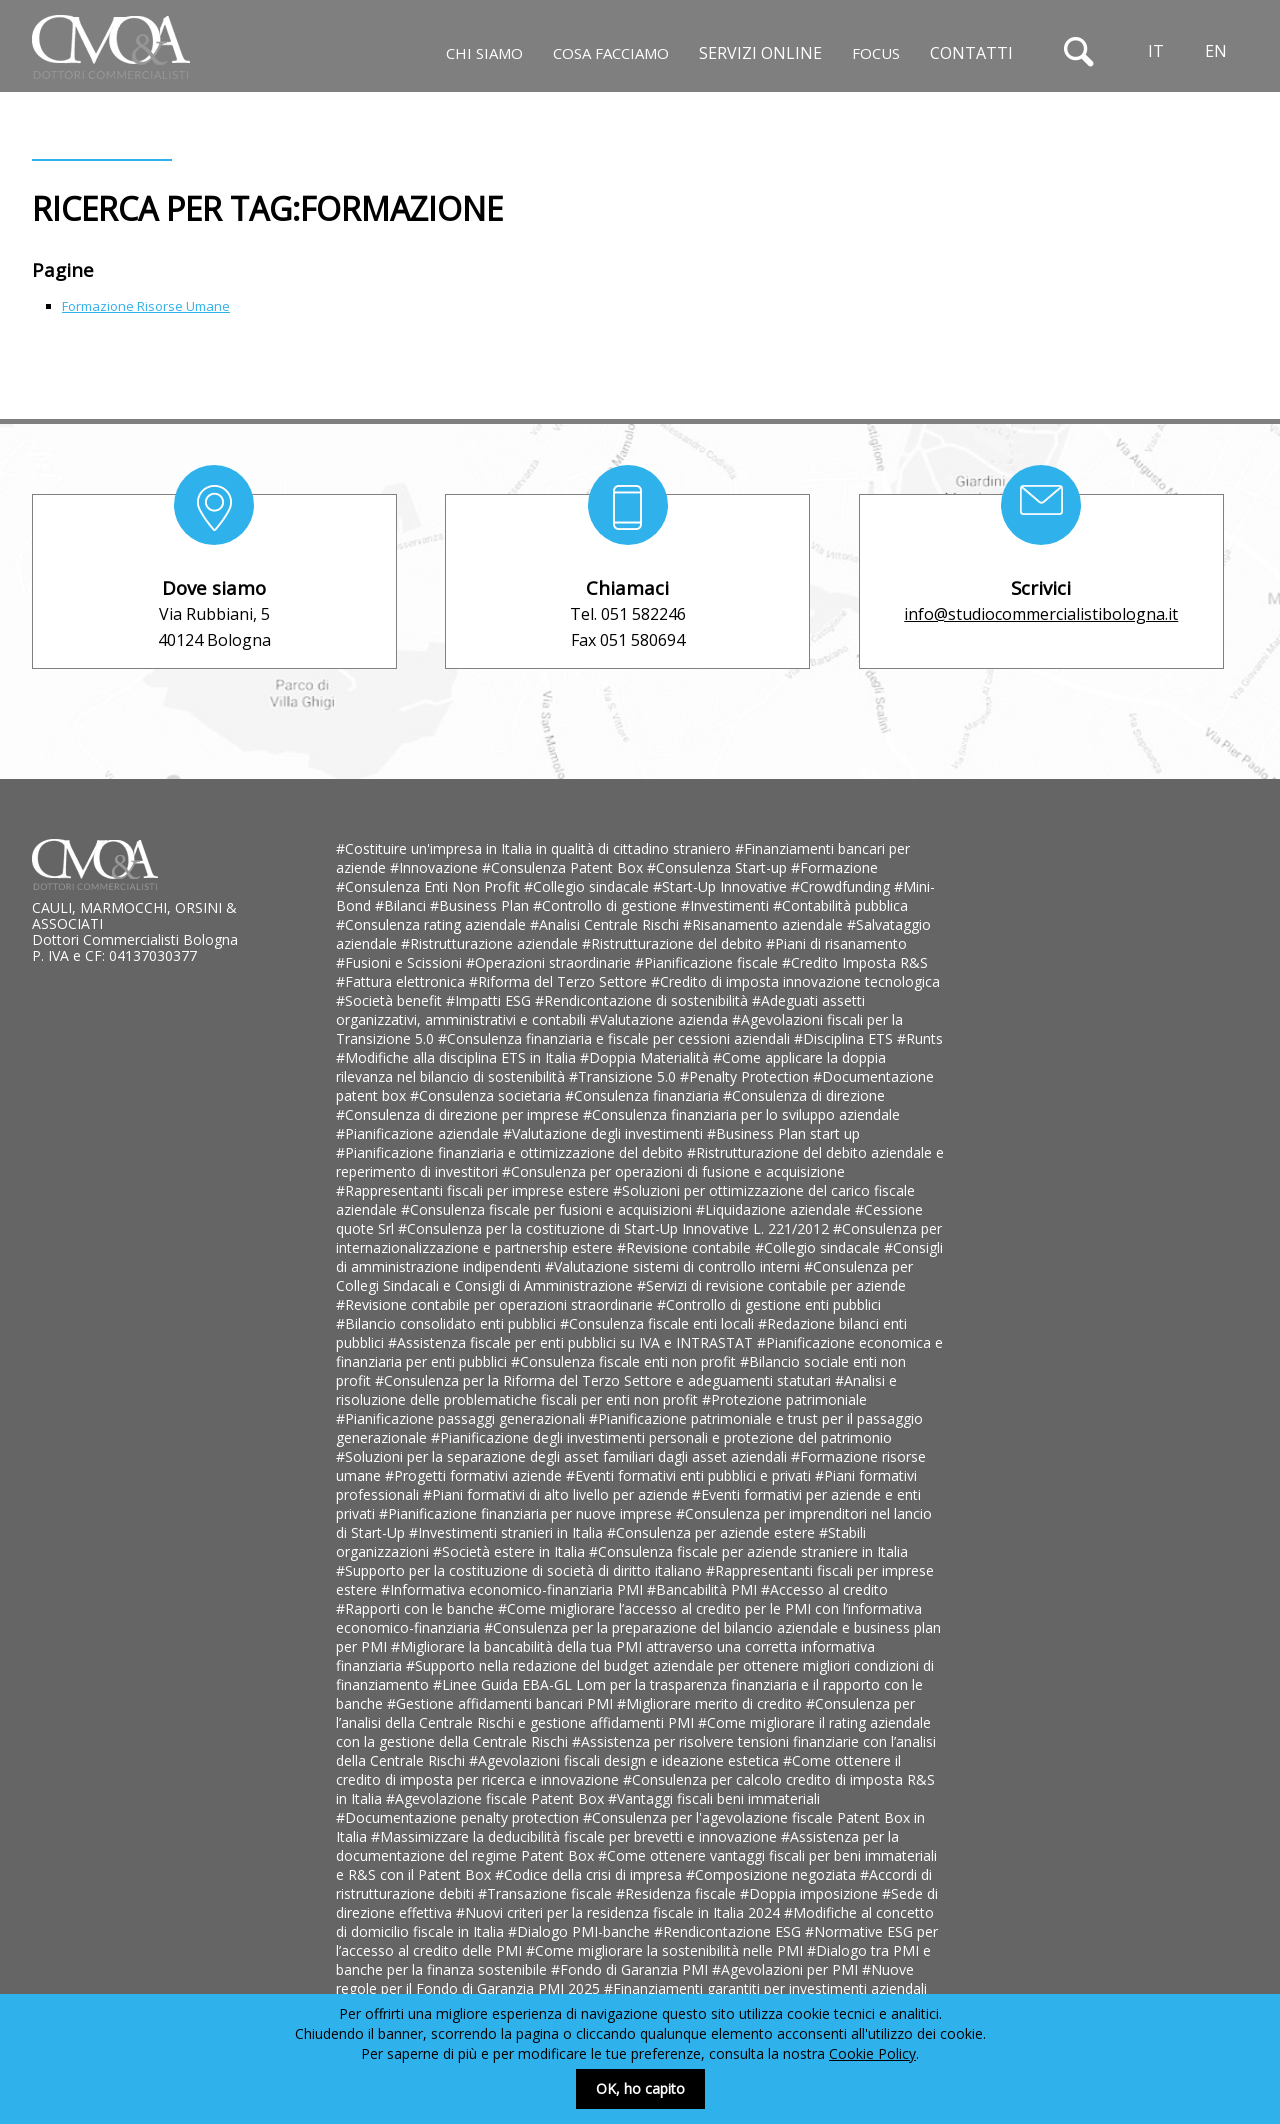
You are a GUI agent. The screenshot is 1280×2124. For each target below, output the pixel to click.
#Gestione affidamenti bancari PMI (502, 1703)
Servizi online (760, 53)
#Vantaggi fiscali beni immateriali (714, 1798)
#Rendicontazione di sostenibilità (643, 1000)
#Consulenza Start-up (719, 867)
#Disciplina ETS (845, 1038)
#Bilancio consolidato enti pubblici (448, 1323)
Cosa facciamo (611, 53)
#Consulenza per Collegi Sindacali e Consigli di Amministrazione (624, 1276)
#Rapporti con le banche (417, 1608)
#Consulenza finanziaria (644, 1095)
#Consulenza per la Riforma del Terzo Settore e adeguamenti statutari (605, 1380)
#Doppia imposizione (811, 1893)
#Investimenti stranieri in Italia (508, 1532)
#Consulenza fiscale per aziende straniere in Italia (748, 1551)
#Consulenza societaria (487, 1095)
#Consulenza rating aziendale (433, 924)
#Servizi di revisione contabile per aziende (771, 1285)
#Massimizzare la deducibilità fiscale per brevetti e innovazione (576, 1836)
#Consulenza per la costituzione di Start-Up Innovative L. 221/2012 (615, 1228)
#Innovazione (436, 867)
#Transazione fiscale (547, 1893)
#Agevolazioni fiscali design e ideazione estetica (626, 1760)
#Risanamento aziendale (765, 924)
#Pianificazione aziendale (419, 1133)
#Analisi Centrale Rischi (606, 924)
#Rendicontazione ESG (729, 1931)
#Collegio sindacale (588, 886)
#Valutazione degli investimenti (605, 1133)
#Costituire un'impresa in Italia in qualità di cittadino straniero (535, 848)
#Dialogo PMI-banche (581, 1931)
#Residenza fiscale (678, 1893)
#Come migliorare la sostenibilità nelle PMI (666, 1950)
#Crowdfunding (842, 886)
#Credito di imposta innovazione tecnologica (795, 981)
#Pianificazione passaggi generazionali (462, 1418)
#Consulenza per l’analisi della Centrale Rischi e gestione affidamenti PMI (625, 1713)
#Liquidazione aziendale (775, 1209)
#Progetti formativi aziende (475, 1475)
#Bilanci (402, 905)
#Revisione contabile (686, 1247)
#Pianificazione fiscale (708, 962)
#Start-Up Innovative (722, 886)
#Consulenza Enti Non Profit (430, 886)
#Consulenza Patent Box (564, 867)
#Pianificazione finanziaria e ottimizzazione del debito (511, 1152)
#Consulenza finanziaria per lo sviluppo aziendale (741, 1114)
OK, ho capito (640, 2088)
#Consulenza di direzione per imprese (459, 1114)
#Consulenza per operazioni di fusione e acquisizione (673, 1171)
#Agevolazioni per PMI (787, 1969)
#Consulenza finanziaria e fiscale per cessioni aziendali (616, 1038)
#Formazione (834, 867)
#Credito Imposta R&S (855, 962)
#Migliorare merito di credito (711, 1703)
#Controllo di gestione (607, 905)
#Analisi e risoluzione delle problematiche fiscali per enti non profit (616, 1390)
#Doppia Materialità (646, 1057)
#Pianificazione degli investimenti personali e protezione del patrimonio (661, 1437)
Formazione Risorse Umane (146, 306)
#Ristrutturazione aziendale (491, 943)
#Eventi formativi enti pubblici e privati (690, 1475)
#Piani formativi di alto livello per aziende (557, 1494)
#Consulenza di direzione (804, 1095)
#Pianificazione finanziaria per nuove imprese (527, 1513)
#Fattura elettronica (402, 981)
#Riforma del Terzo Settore (560, 981)
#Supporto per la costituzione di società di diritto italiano (521, 1570)
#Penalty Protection (746, 1076)
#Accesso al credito (824, 1589)
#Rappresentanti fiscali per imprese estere (474, 1190)
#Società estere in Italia (511, 1551)
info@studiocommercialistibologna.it (1041, 614)
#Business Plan (481, 905)
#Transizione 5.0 (624, 1076)
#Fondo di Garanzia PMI (631, 1969)
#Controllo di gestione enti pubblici (769, 1304)
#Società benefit (391, 1000)
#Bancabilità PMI (704, 1589)
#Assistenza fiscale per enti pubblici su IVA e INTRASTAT (572, 1342)
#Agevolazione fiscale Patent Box (497, 1798)
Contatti (971, 53)
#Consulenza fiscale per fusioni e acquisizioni (548, 1209)
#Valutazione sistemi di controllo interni (674, 1266)
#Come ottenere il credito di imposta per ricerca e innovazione (618, 1770)
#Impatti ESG (490, 1000)
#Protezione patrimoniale (784, 1399)
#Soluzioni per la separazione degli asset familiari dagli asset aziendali (563, 1456)
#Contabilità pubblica (840, 905)
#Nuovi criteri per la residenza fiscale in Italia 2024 (620, 1912)
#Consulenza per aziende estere (713, 1532)
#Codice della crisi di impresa (590, 1874)
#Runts (920, 1038)
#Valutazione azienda (661, 1019)
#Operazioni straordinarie (550, 962)
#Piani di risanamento (836, 943)
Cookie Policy (872, 2053)
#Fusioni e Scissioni (401, 962)
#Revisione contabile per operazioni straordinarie (496, 1304)
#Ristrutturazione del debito (674, 943)
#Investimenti (727, 905)
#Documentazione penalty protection (459, 1817)
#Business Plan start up (783, 1133)
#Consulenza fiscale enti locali (659, 1323)
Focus (876, 53)
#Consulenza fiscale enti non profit (625, 1361)
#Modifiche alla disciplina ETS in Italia (458, 1057)
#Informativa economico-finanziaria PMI (514, 1589)
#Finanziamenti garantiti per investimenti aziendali (765, 1988)
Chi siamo (484, 53)
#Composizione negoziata (773, 1874)
